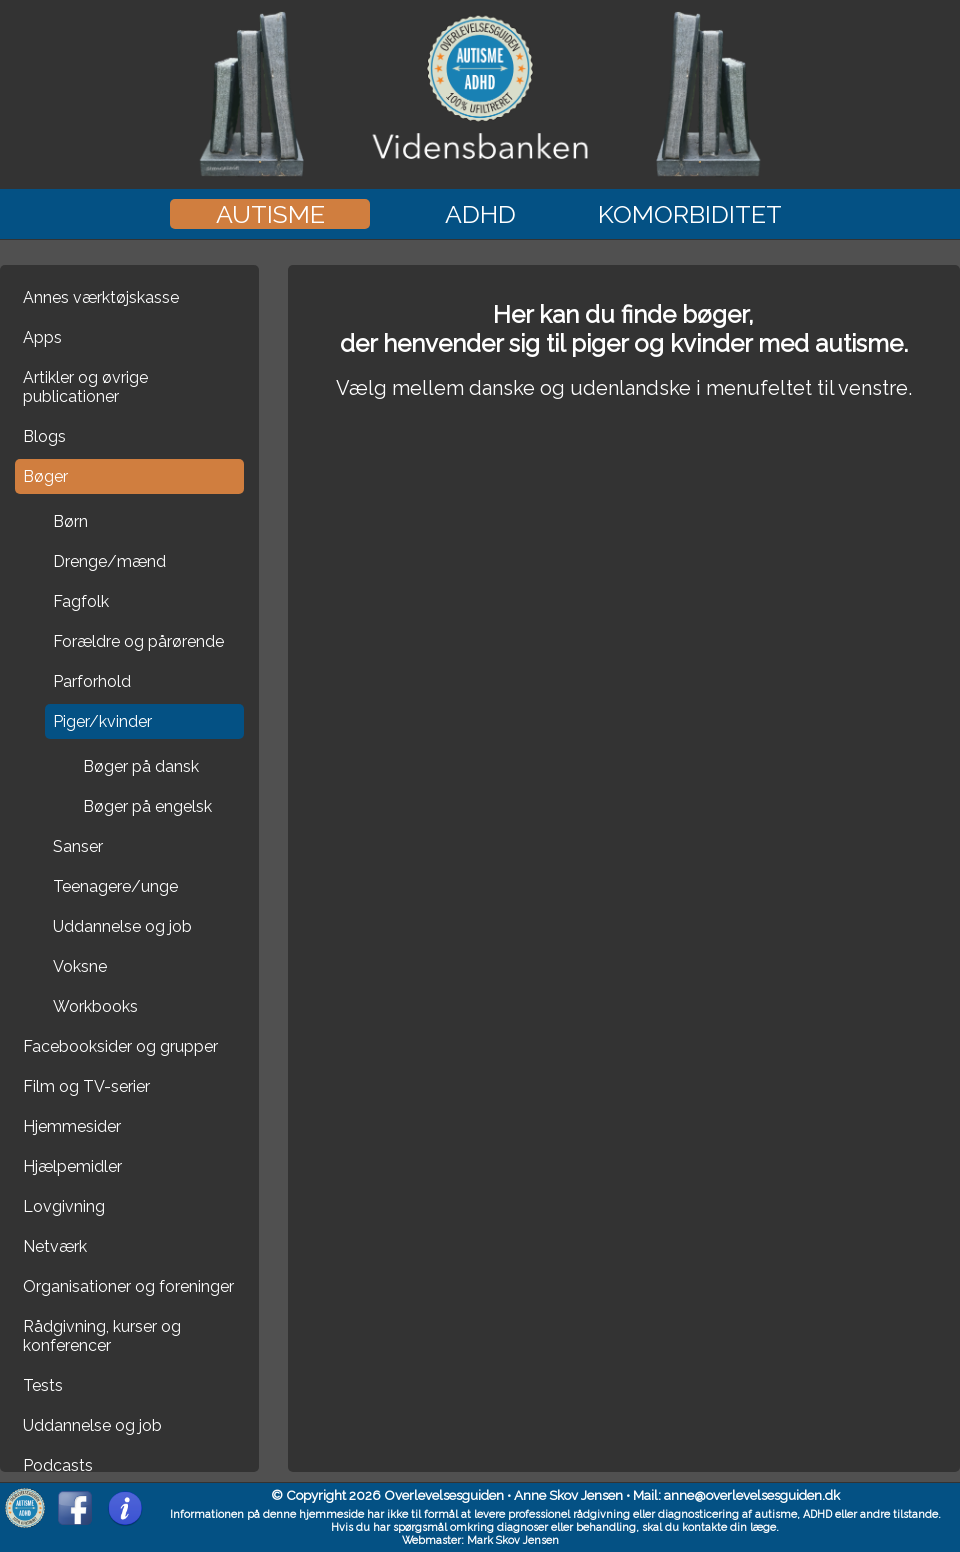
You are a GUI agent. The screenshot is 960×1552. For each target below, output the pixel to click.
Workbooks (95, 1006)
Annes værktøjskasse (101, 297)
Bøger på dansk (141, 766)
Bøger (45, 476)
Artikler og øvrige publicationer (85, 387)
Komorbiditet (690, 214)
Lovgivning (64, 1206)
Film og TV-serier (86, 1086)
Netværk (55, 1246)
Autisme (270, 214)
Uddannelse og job (122, 926)
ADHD (480, 214)
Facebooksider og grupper (120, 1046)
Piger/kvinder (102, 721)
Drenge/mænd (109, 561)
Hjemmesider (72, 1126)
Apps (42, 337)
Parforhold (92, 681)
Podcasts (58, 1465)
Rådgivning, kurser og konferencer (102, 1336)
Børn (70, 521)
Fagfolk (81, 601)
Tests (43, 1385)
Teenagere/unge (115, 886)
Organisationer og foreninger (128, 1286)
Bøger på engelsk (147, 806)
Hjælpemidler (72, 1166)
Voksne (80, 966)
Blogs (44, 436)
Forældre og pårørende (138, 641)
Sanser (78, 846)
